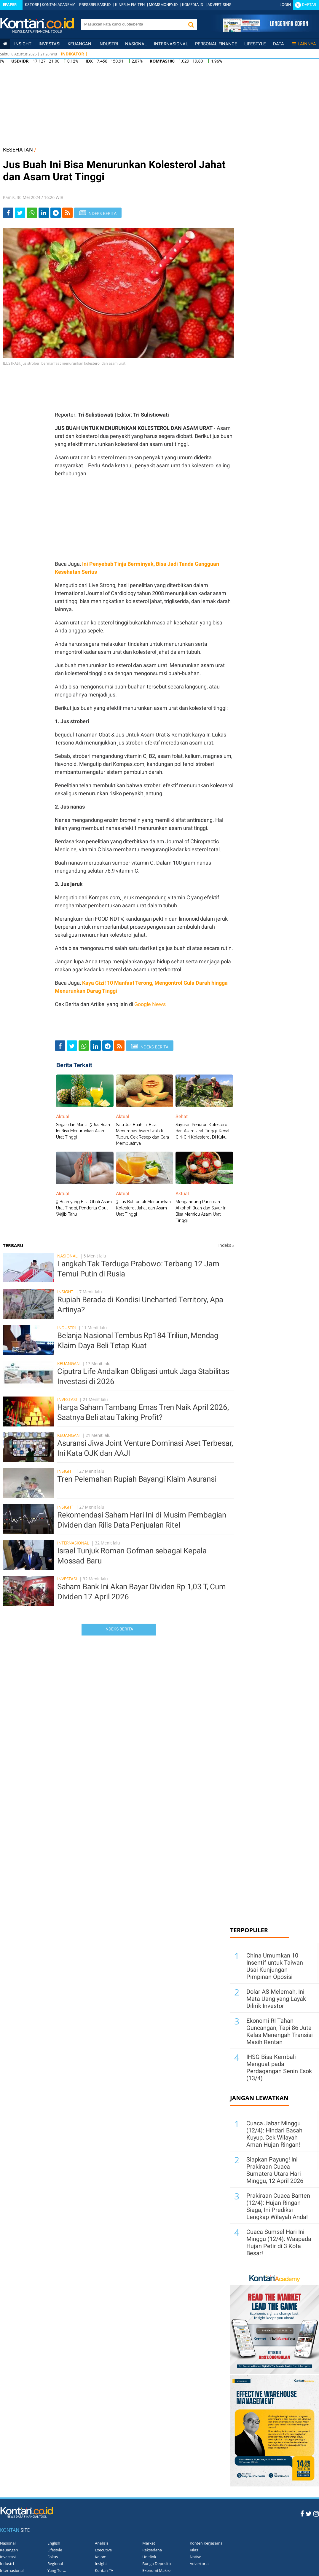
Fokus (52, 2556)
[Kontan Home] (5, 44)
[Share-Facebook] (8, 213)
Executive (103, 2550)
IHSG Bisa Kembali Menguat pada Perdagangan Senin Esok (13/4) (279, 2067)
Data (278, 44)
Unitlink (149, 2556)
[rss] (67, 213)
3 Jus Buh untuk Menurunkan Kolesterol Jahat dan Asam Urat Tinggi (143, 1208)
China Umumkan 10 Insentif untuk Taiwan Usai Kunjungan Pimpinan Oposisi (274, 1966)
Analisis (102, 2543)
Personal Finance (216, 44)
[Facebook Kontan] (302, 2513)
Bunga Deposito (156, 2563)
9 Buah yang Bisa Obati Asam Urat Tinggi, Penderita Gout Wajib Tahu (84, 1208)
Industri (108, 44)
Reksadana (152, 2550)
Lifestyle (255, 44)
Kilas (194, 2550)
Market (148, 2543)
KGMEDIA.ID (192, 4)
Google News (150, 1004)
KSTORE (32, 4)
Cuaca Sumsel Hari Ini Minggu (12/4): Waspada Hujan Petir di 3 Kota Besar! (278, 2242)
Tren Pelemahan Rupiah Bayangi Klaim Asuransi (136, 1478)
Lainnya (304, 44)
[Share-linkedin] (44, 213)
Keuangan (79, 44)
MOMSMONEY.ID (163, 4)
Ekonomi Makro (156, 2570)
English (53, 2543)
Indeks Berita (118, 1629)
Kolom (100, 2556)
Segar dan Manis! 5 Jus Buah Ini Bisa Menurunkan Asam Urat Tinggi (83, 1130)
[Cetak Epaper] (265, 30)
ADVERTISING (220, 4)
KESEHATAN (18, 149)
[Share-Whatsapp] (32, 213)
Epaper (10, 4)
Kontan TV (104, 2570)
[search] (133, 24)
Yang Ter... (56, 2570)
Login (285, 4)
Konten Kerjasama (206, 2543)
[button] (191, 24)
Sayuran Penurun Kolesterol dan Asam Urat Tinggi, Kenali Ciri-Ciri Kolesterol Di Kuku (203, 1130)
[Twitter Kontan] (309, 2513)
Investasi (49, 44)
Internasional (171, 44)
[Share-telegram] (55, 213)
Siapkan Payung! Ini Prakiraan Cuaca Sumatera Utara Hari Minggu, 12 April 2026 (274, 2170)
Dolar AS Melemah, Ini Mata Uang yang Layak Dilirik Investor (276, 1998)
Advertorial (200, 2563)
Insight (65, 1292)
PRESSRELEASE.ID (95, 4)
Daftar (309, 4)
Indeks (226, 1245)
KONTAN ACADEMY (58, 4)
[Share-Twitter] (20, 213)
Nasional (136, 44)
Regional (55, 2563)
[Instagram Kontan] (316, 2513)
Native (195, 2556)
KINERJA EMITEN (130, 4)
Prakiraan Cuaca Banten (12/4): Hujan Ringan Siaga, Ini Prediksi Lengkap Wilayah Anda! (278, 2206)
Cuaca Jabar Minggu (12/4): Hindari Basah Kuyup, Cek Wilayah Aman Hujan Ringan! (274, 2134)
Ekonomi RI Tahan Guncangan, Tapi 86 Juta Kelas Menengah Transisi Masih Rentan (279, 2031)
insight (22, 44)
